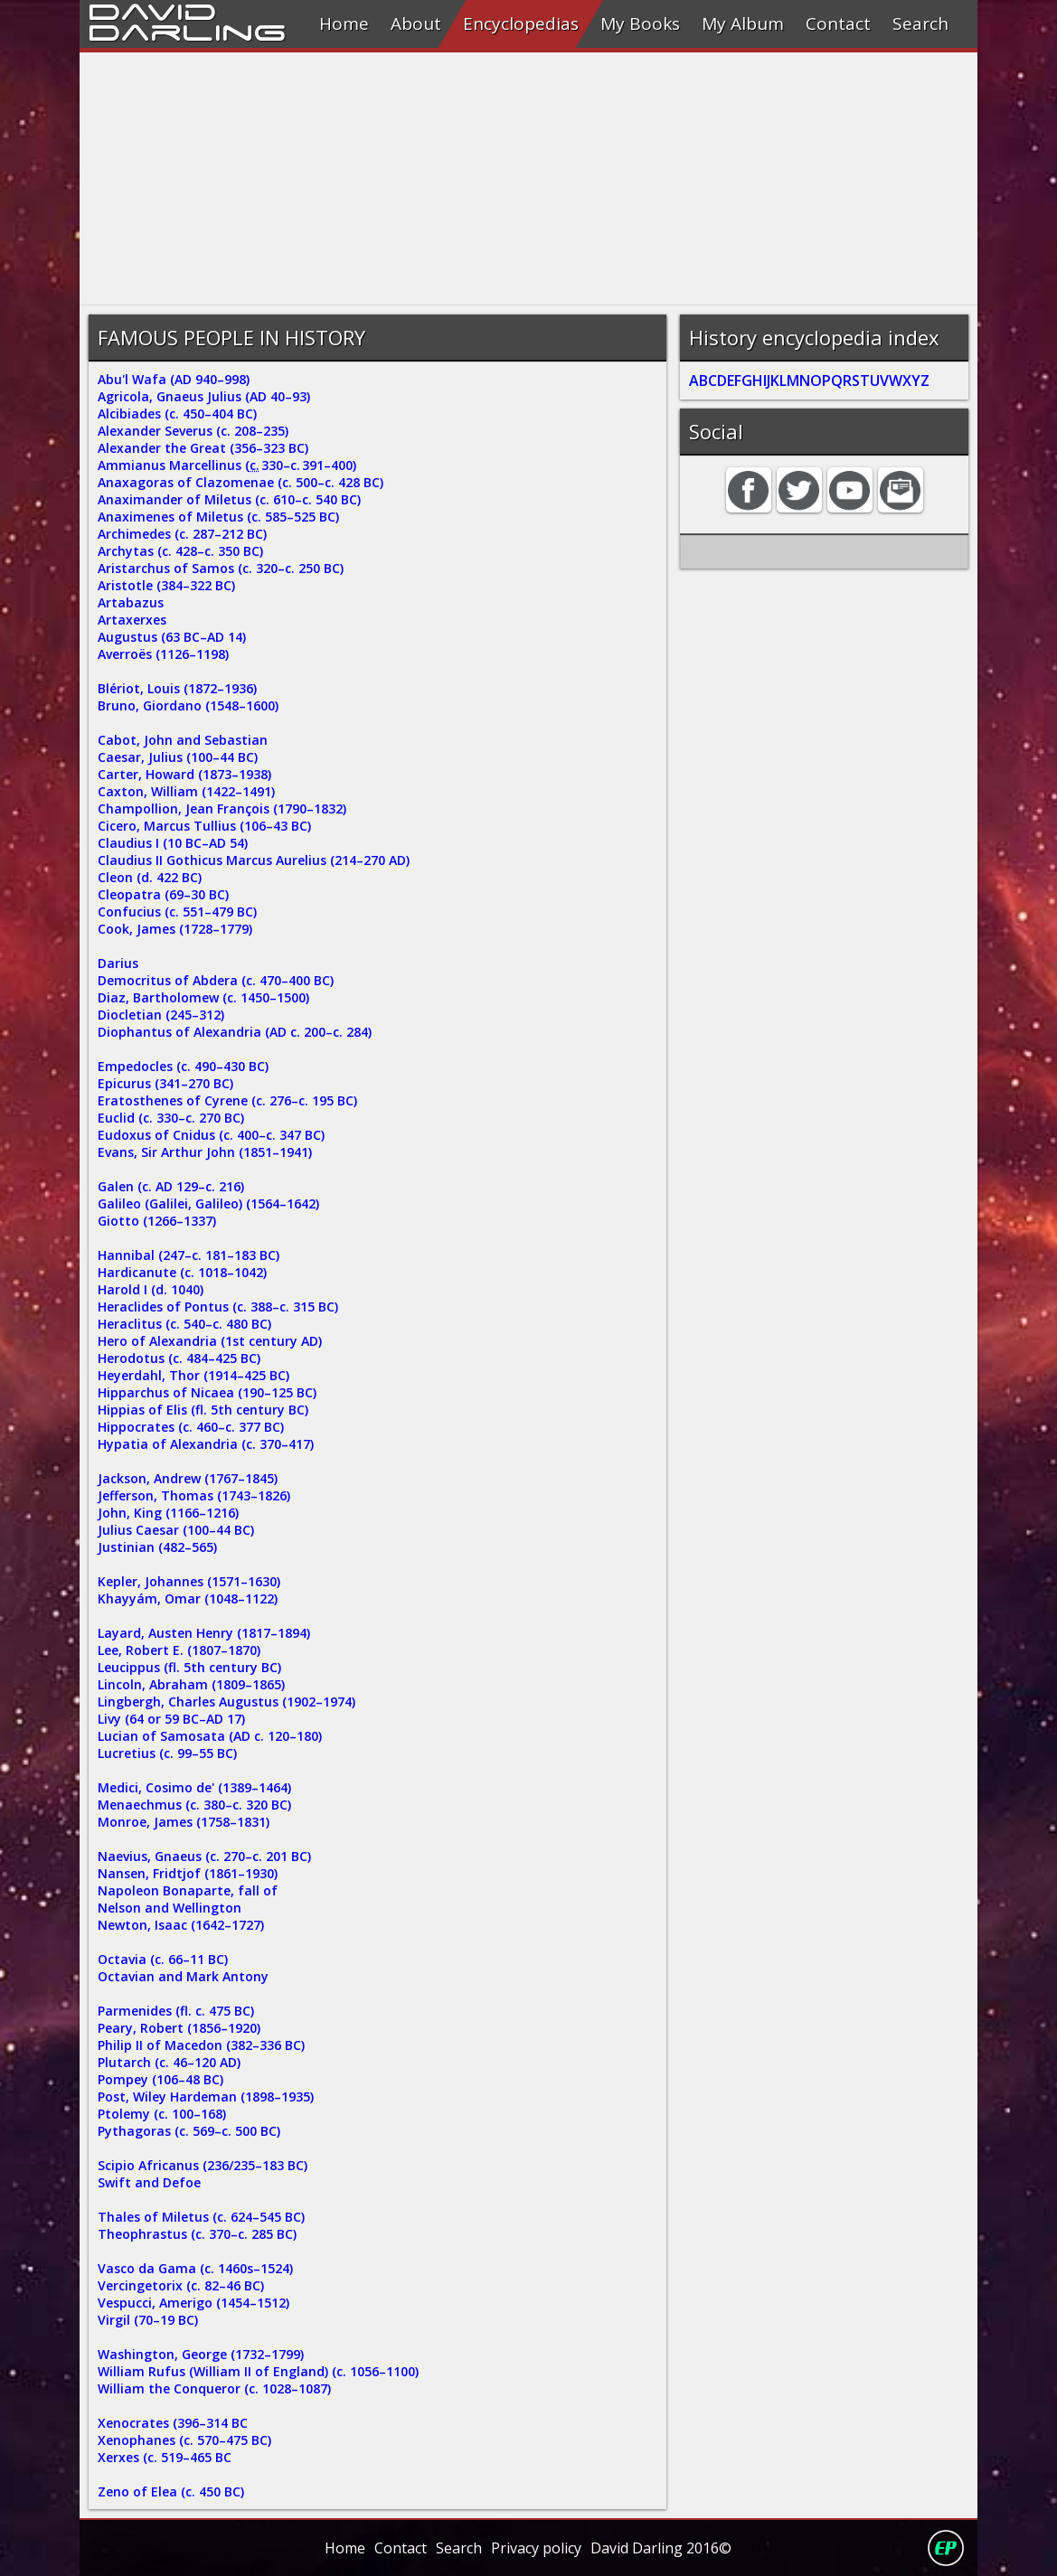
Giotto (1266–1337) (157, 1220)
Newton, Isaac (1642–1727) (181, 1924)
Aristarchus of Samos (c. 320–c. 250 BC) (221, 568)
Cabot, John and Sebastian (183, 739)
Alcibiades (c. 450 (151, 413)
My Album (743, 23)
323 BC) (285, 447)
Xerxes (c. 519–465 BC (164, 2457)
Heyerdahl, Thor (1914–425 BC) (193, 1375)
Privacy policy (536, 2548)
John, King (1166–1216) (168, 1512)
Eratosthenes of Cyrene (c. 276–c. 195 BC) (227, 1100)
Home (344, 23)
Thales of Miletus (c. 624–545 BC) (201, 2216)
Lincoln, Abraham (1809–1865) (191, 1684)
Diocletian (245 (145, 1014)
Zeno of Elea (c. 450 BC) (171, 2491)
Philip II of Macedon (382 (175, 2045)
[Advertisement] (529, 179)
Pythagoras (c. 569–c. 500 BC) (189, 2130)
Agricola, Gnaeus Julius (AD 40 (191, 396)
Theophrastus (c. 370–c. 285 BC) (197, 2233)
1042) (250, 1272)
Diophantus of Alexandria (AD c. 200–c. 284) (235, 1031)
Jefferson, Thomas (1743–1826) (194, 1495)
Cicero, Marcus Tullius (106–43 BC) (204, 825)
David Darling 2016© (660, 2548)
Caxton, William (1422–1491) (186, 791)
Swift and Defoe (149, 2182)
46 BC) (245, 2285)
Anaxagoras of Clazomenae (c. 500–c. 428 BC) (240, 482)
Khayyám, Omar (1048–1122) (188, 1598)
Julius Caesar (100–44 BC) (176, 1529)
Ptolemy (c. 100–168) (162, 2113)
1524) (276, 2268)
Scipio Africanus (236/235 (176, 2165)
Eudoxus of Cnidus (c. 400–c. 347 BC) (211, 1134)
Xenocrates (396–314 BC (173, 2422)
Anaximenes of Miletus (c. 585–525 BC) (218, 516)
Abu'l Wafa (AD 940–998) (174, 379)
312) (211, 1014)
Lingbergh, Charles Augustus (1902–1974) (226, 1701)
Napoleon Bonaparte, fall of (188, 1890)
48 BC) (204, 2079)
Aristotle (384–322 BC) (166, 585)
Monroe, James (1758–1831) (183, 1821)
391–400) (323, 465)
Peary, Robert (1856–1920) (179, 2027)
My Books (640, 23)
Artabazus (131, 602)
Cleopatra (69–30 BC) (163, 894)
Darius (118, 963)
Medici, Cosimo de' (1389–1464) (194, 1787)
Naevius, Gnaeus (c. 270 (171, 1856)
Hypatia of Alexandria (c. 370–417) (206, 1444)
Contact (838, 23)
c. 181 (209, 1255)
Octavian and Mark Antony (183, 1976)
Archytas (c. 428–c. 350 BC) (180, 550)
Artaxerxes (132, 619)
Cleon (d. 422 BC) (150, 877)
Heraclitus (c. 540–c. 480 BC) (184, 1323)
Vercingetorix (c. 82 (158, 2285)
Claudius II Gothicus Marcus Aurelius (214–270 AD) (254, 860)
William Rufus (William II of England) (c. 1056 (238, 2371)
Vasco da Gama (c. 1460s (175, 2268)
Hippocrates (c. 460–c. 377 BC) (191, 1426)
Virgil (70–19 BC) (148, 2319)
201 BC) (288, 1856)
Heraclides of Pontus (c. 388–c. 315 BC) (218, 1306)
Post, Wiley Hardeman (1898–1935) (206, 2096)
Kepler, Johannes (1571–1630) (189, 1581)
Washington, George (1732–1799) (201, 2354)
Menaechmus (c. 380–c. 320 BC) (194, 1804)
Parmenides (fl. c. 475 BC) (176, 2010)
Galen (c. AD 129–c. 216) (171, 1186)
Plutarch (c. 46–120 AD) (169, 2062)
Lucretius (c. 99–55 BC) (167, 1753)
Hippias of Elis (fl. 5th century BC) (203, 1409)
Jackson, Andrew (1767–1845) (188, 1478)
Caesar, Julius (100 (155, 757)
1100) (402, 2371)
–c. (255, 1856)
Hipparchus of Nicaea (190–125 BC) (207, 1392)
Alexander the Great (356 (177, 447)
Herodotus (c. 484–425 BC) (179, 1358)
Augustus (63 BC (149, 636)
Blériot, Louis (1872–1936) (177, 688)
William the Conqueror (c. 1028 (194, 2388)
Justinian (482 (141, 1547)
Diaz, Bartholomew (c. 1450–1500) (203, 997)
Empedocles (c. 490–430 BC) (183, 1066)
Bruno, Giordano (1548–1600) (188, 705)
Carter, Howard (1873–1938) (184, 774)
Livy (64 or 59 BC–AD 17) (171, 1718)
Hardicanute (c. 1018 (162, 1272)
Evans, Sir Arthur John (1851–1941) (205, 1152)
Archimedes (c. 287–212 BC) (182, 533)
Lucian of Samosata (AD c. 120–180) (210, 1735)
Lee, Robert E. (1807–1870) (179, 1650)
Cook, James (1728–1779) (175, 928)
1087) (314, 2388)
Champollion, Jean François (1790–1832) (222, 808)
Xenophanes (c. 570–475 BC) (184, 2440)
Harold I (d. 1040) (150, 1289)
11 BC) (209, 1959)
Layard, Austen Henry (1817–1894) (204, 1632)
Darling (187, 29)
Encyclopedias (521, 23)
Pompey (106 (138, 2079)
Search (920, 23)
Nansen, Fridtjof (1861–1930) (188, 1873)
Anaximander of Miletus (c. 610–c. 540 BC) (229, 499)
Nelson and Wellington (169, 1907)
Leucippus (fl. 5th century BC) (189, 1667)
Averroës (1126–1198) (163, 654)
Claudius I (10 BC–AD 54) (173, 842)
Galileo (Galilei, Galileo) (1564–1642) (208, 1203)
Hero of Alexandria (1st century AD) (210, 1340)
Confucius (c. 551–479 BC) (177, 911)
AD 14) (226, 636)
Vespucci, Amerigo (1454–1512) (193, 2302)
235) (275, 430)
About (416, 23)
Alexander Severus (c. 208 (177, 430)
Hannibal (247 (141, 1255)
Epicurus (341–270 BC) (165, 1083)
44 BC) (239, 757)
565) (204, 1547)
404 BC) (234, 413)
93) (301, 396)
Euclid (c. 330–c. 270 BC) (171, 1117)
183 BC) (256, 1255)
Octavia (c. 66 (140, 1959)
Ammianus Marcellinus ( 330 (190, 465)
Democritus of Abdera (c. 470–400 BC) (216, 980)
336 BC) (282, 2045)
